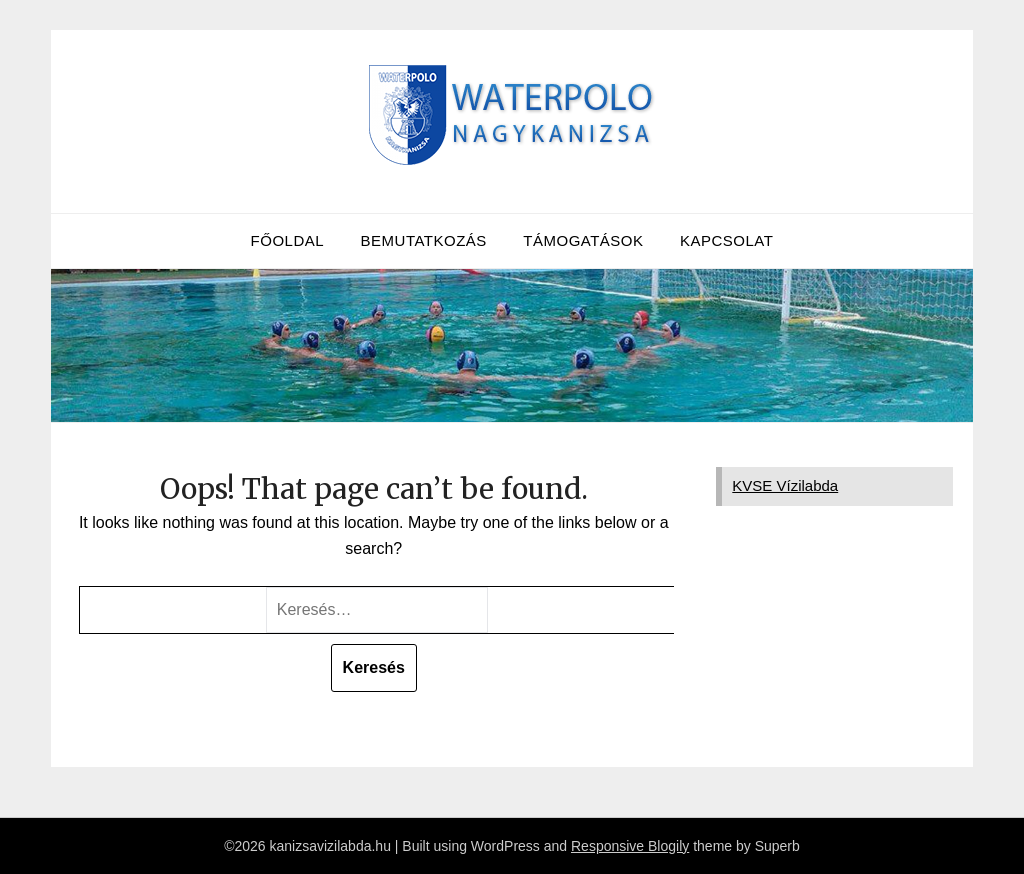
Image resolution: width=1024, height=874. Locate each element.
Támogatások (583, 240)
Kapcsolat (726, 240)
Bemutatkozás (424, 240)
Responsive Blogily (630, 846)
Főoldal (288, 240)
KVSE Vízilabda (785, 485)
